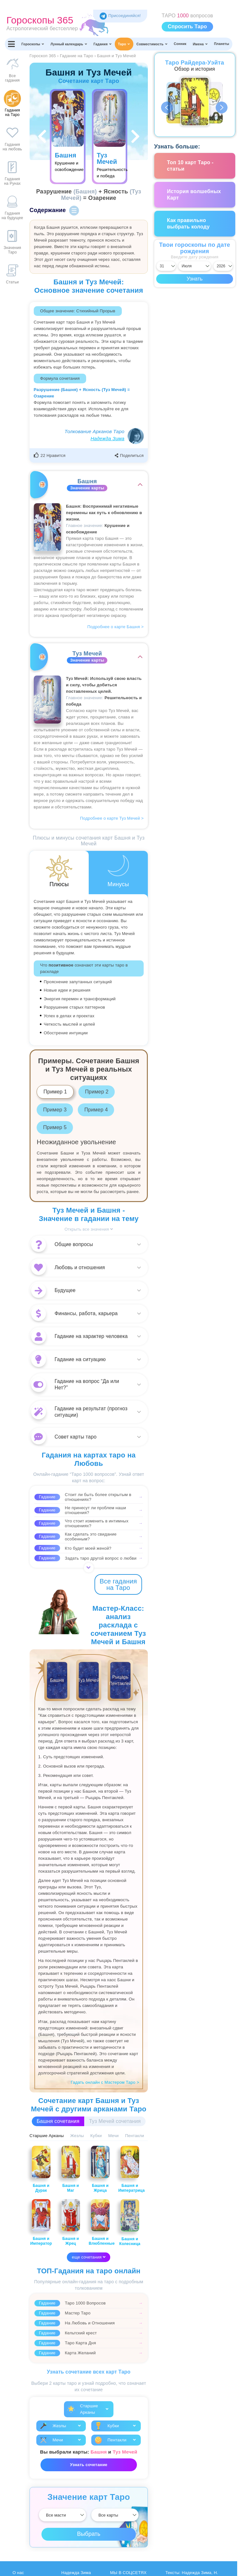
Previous (167, 107)
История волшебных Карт (194, 195)
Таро (124, 44)
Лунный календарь (68, 44)
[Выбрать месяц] (194, 266)
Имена (200, 44)
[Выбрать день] (166, 266)
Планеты (221, 44)
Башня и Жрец (70, 2222)
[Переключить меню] (11, 44)
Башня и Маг (70, 2169)
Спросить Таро (187, 26)
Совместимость (151, 44)
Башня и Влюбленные (102, 2222)
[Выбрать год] (223, 266)
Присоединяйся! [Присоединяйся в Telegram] (120, 15)
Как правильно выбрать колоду (188, 223)
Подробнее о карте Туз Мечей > (112, 818)
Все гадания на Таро (118, 1584)
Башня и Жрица (100, 2169)
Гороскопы (33, 44)
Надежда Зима (107, 438)
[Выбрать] (62, 2515)
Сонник (180, 44)
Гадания (103, 44)
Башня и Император (41, 2222)
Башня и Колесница (129, 2222)
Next (222, 107)
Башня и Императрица (131, 2169)
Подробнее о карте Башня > (115, 626)
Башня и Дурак (41, 2169)
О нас (18, 2572)
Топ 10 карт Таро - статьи (190, 166)
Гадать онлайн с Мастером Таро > (105, 2082)
